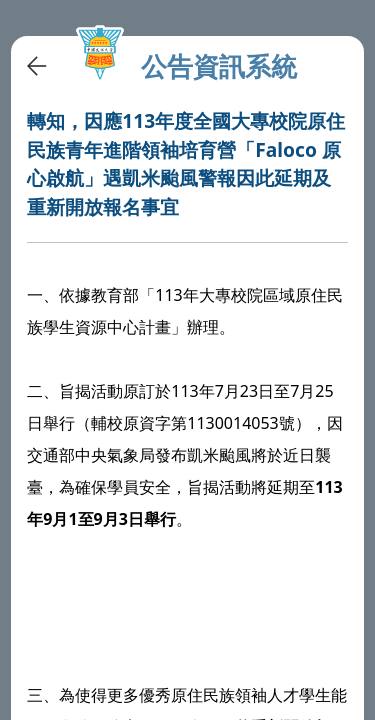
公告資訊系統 (219, 66)
